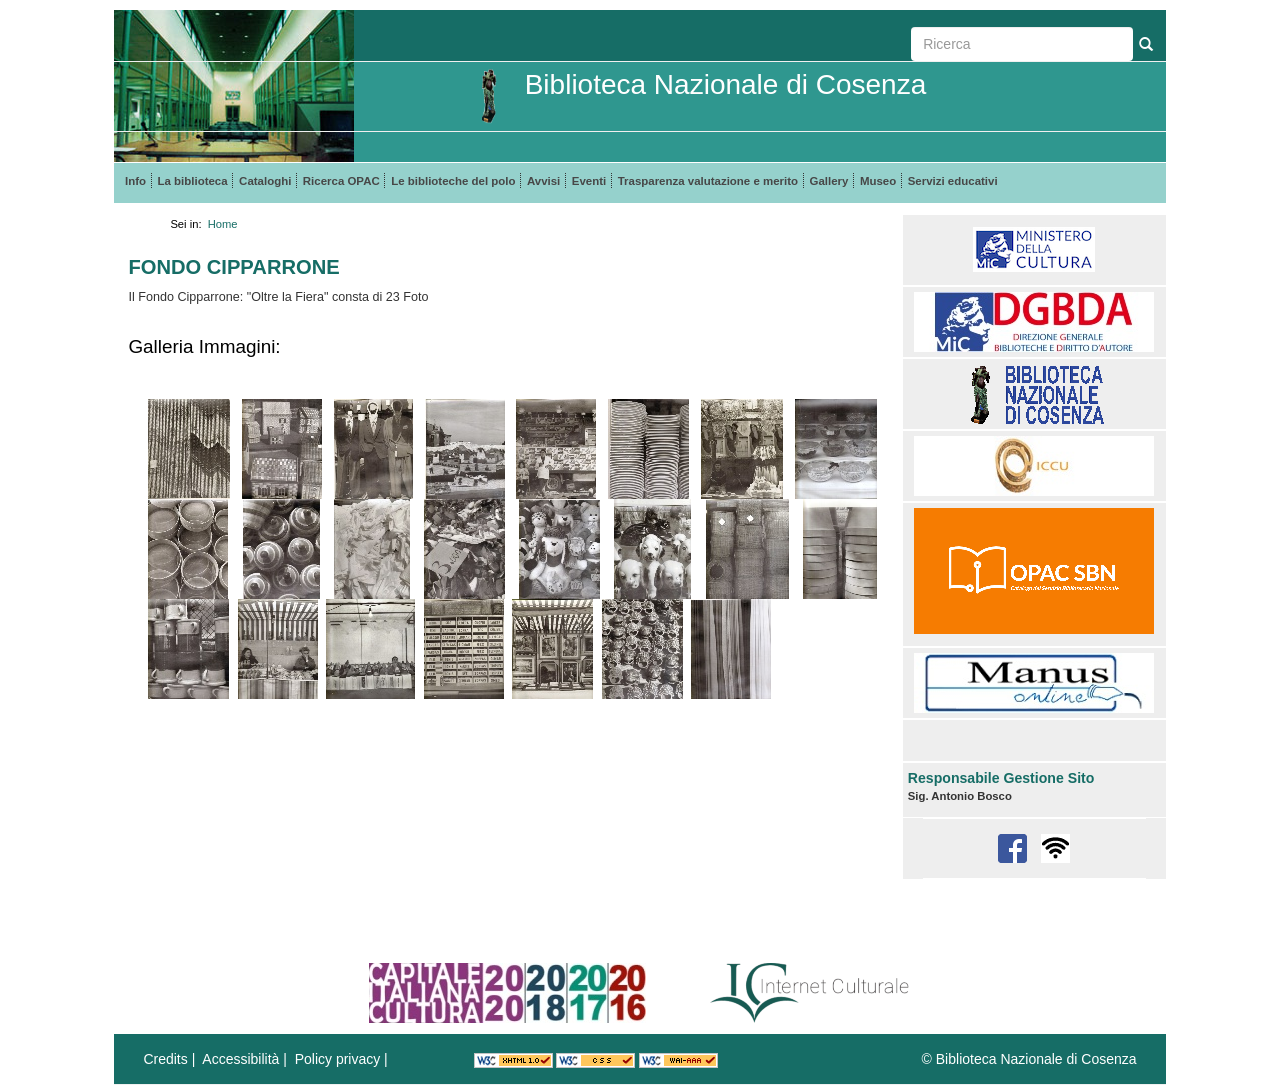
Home (223, 224)
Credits (165, 1059)
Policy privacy (338, 1059)
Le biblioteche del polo (453, 181)
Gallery (829, 181)
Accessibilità (240, 1059)
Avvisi (543, 181)
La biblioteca (193, 181)
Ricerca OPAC (341, 181)
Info (135, 181)
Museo (878, 181)
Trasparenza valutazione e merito (708, 181)
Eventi (589, 181)
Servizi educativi (953, 181)
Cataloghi (265, 181)
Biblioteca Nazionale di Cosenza (726, 84)
